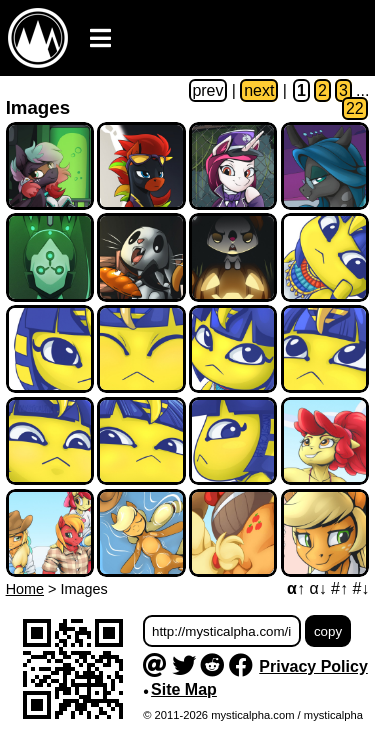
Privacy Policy (313, 666)
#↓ (360, 588)
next (259, 90)
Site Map (184, 689)
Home (25, 589)
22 (355, 108)
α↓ (317, 588)
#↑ (339, 588)
